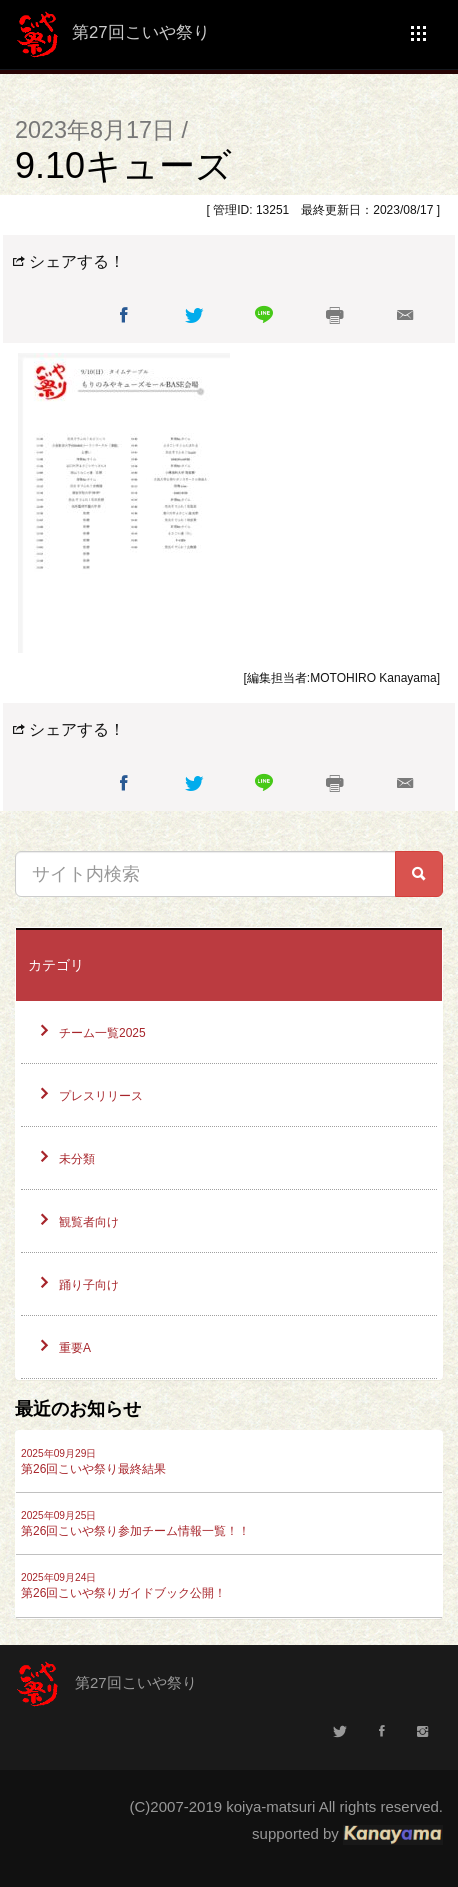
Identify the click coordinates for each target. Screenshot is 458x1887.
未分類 (77, 1159)
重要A (75, 1348)
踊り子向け (89, 1285)
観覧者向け (89, 1222)
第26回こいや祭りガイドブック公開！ (123, 1586)
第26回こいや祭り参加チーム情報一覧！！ (135, 1524)
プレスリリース (101, 1096)
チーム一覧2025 (102, 1033)
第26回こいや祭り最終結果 (93, 1462)
